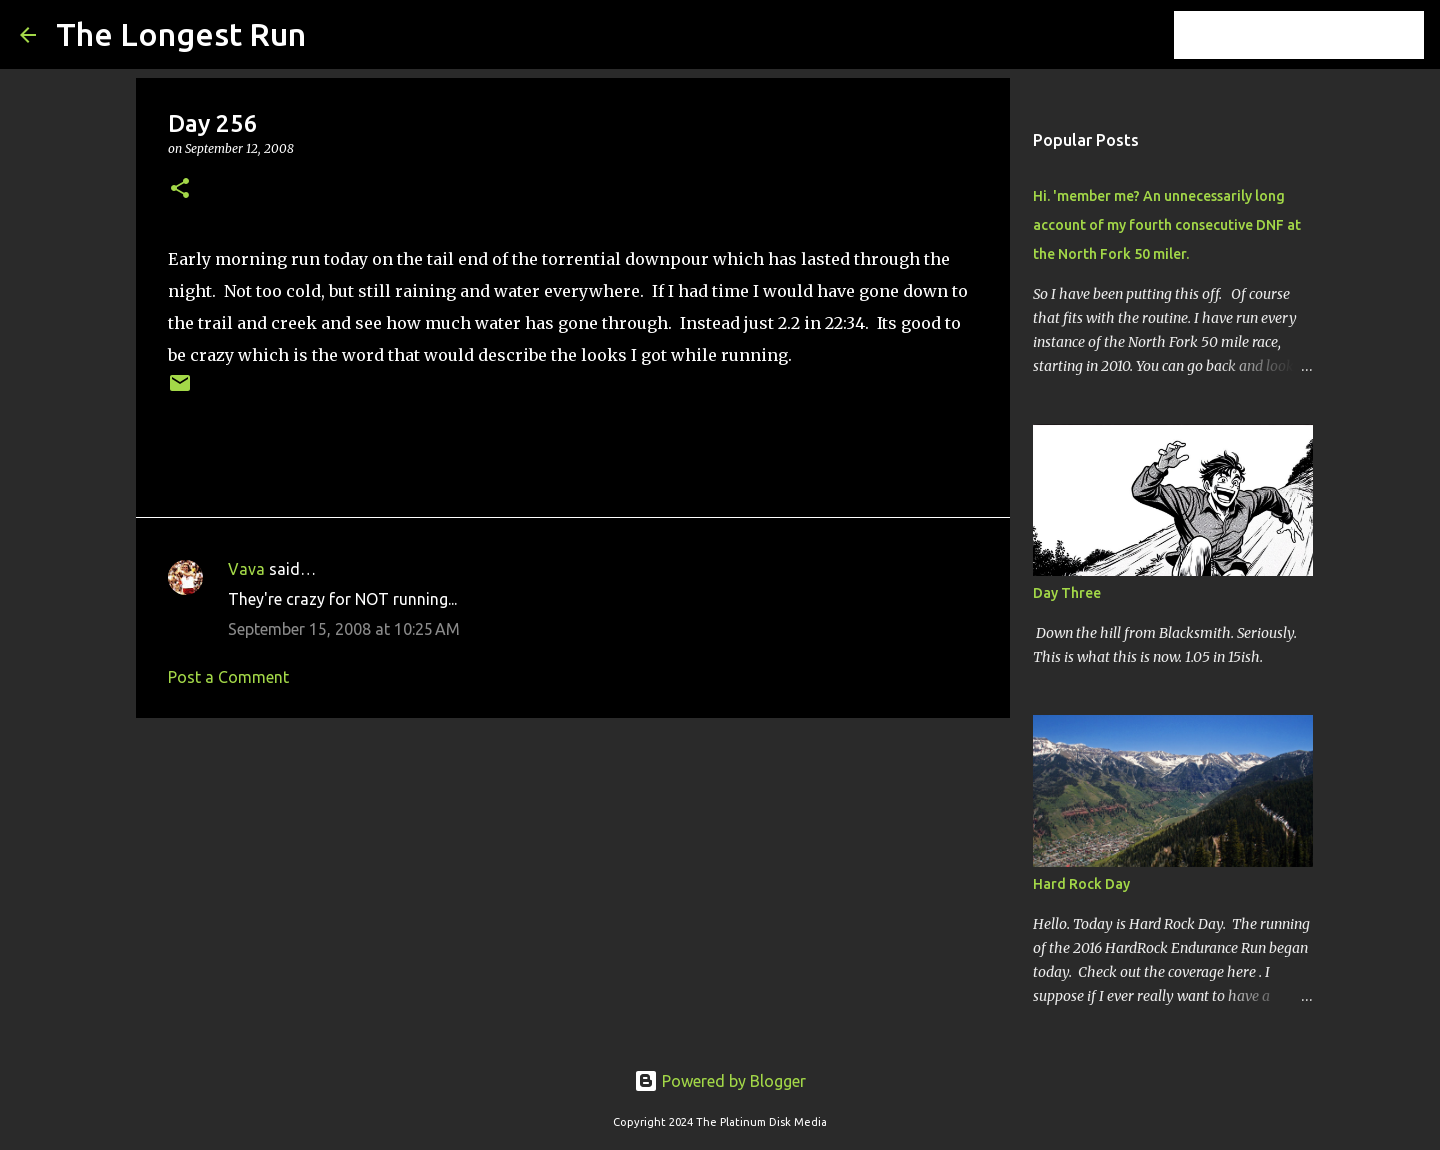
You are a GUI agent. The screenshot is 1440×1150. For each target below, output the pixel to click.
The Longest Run (181, 34)
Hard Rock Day (1081, 884)
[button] (180, 189)
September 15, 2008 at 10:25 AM (344, 629)
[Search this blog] (1319, 35)
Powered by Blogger (720, 1081)
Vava (246, 569)
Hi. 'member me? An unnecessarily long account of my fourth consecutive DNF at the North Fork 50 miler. (1167, 225)
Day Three (1067, 593)
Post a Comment (228, 677)
